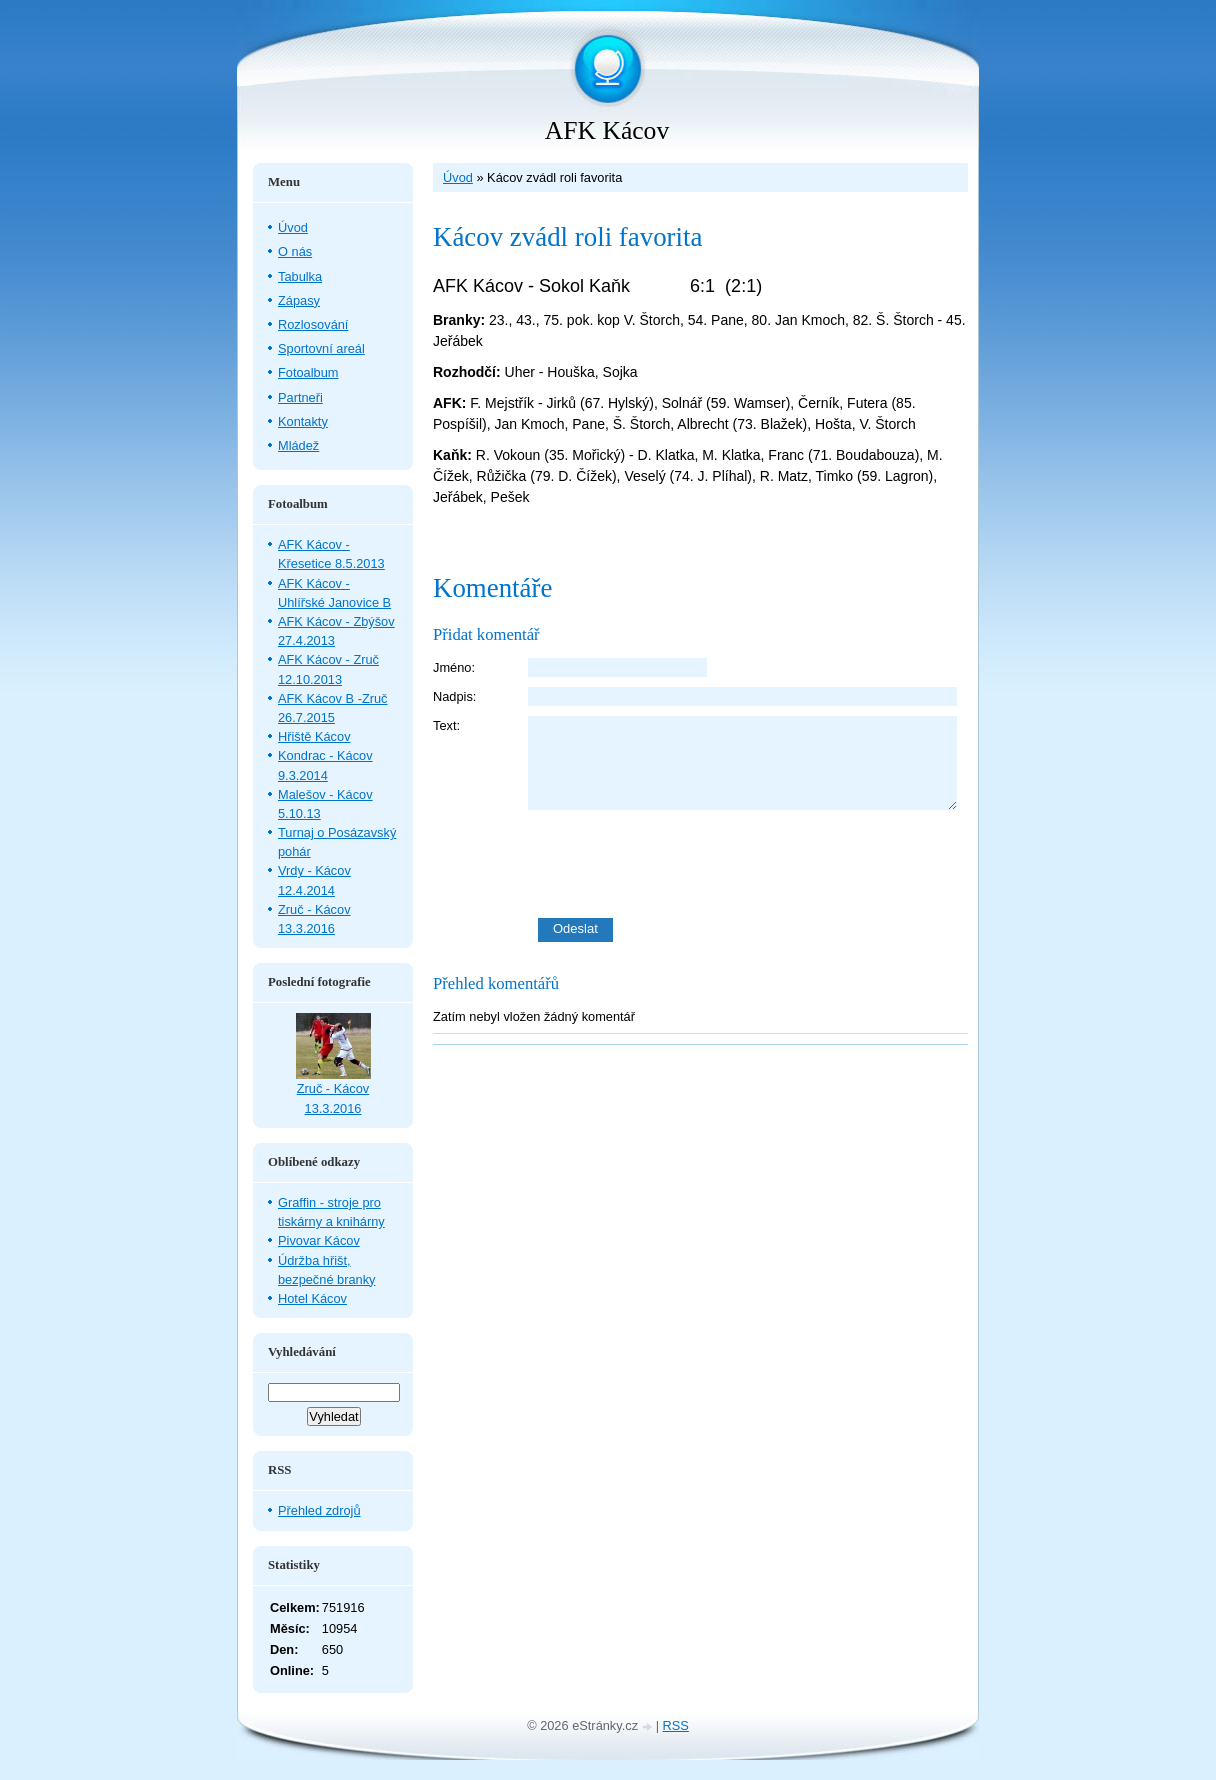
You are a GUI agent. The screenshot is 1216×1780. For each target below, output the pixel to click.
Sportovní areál (321, 348)
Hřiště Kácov (314, 736)
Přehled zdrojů (319, 1510)
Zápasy (299, 300)
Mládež (298, 445)
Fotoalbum (308, 372)
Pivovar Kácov (319, 1240)
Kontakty (303, 421)
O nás (295, 251)
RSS (676, 1725)
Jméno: (454, 667)
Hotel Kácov (312, 1298)
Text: (446, 725)
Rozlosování (313, 324)
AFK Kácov (607, 130)
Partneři (300, 397)
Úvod (458, 177)
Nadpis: (454, 696)
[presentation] (748, 864)
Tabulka (300, 276)
